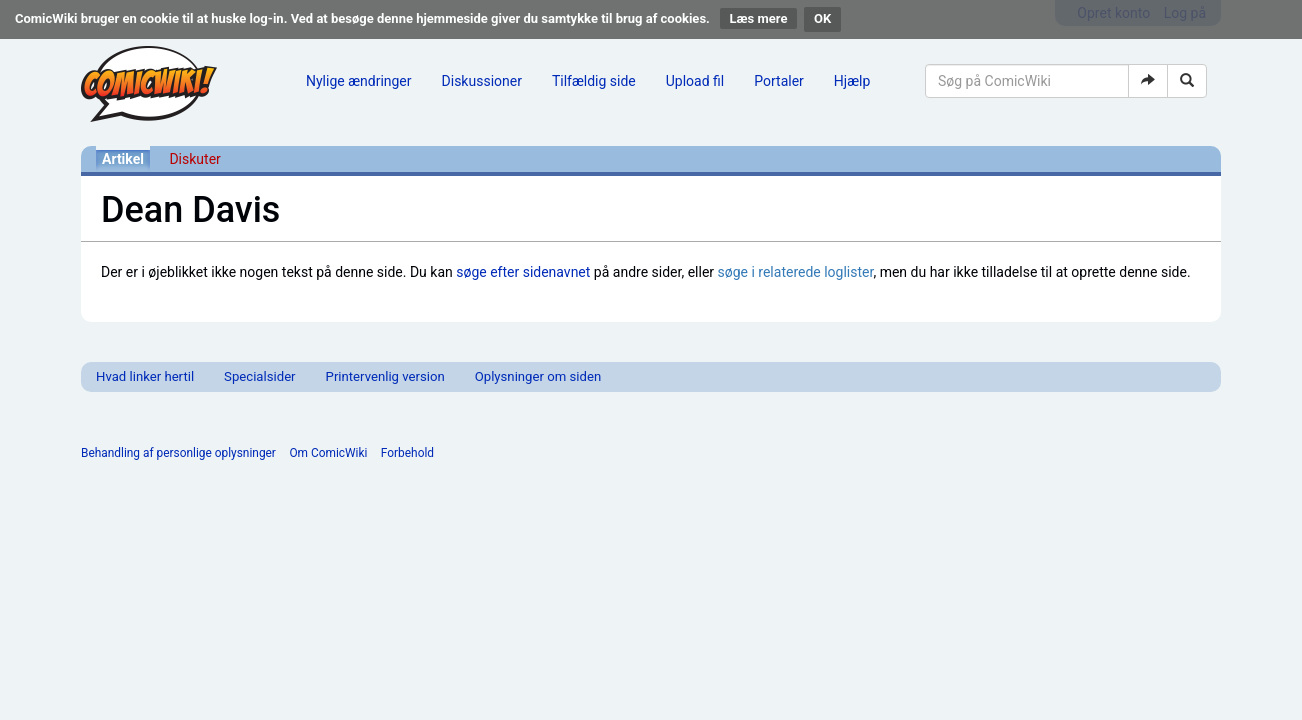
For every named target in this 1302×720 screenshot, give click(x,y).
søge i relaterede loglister (796, 272)
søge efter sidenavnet (523, 272)
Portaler (779, 81)
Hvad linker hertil (145, 376)
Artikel (123, 159)
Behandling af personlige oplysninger (178, 453)
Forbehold (407, 453)
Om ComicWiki (328, 453)
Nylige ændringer (359, 81)
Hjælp (852, 81)
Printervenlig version (385, 376)
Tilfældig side (594, 81)
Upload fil (695, 81)
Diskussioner (482, 81)
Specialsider (259, 376)
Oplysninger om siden (538, 376)
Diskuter (194, 159)
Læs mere (759, 18)
